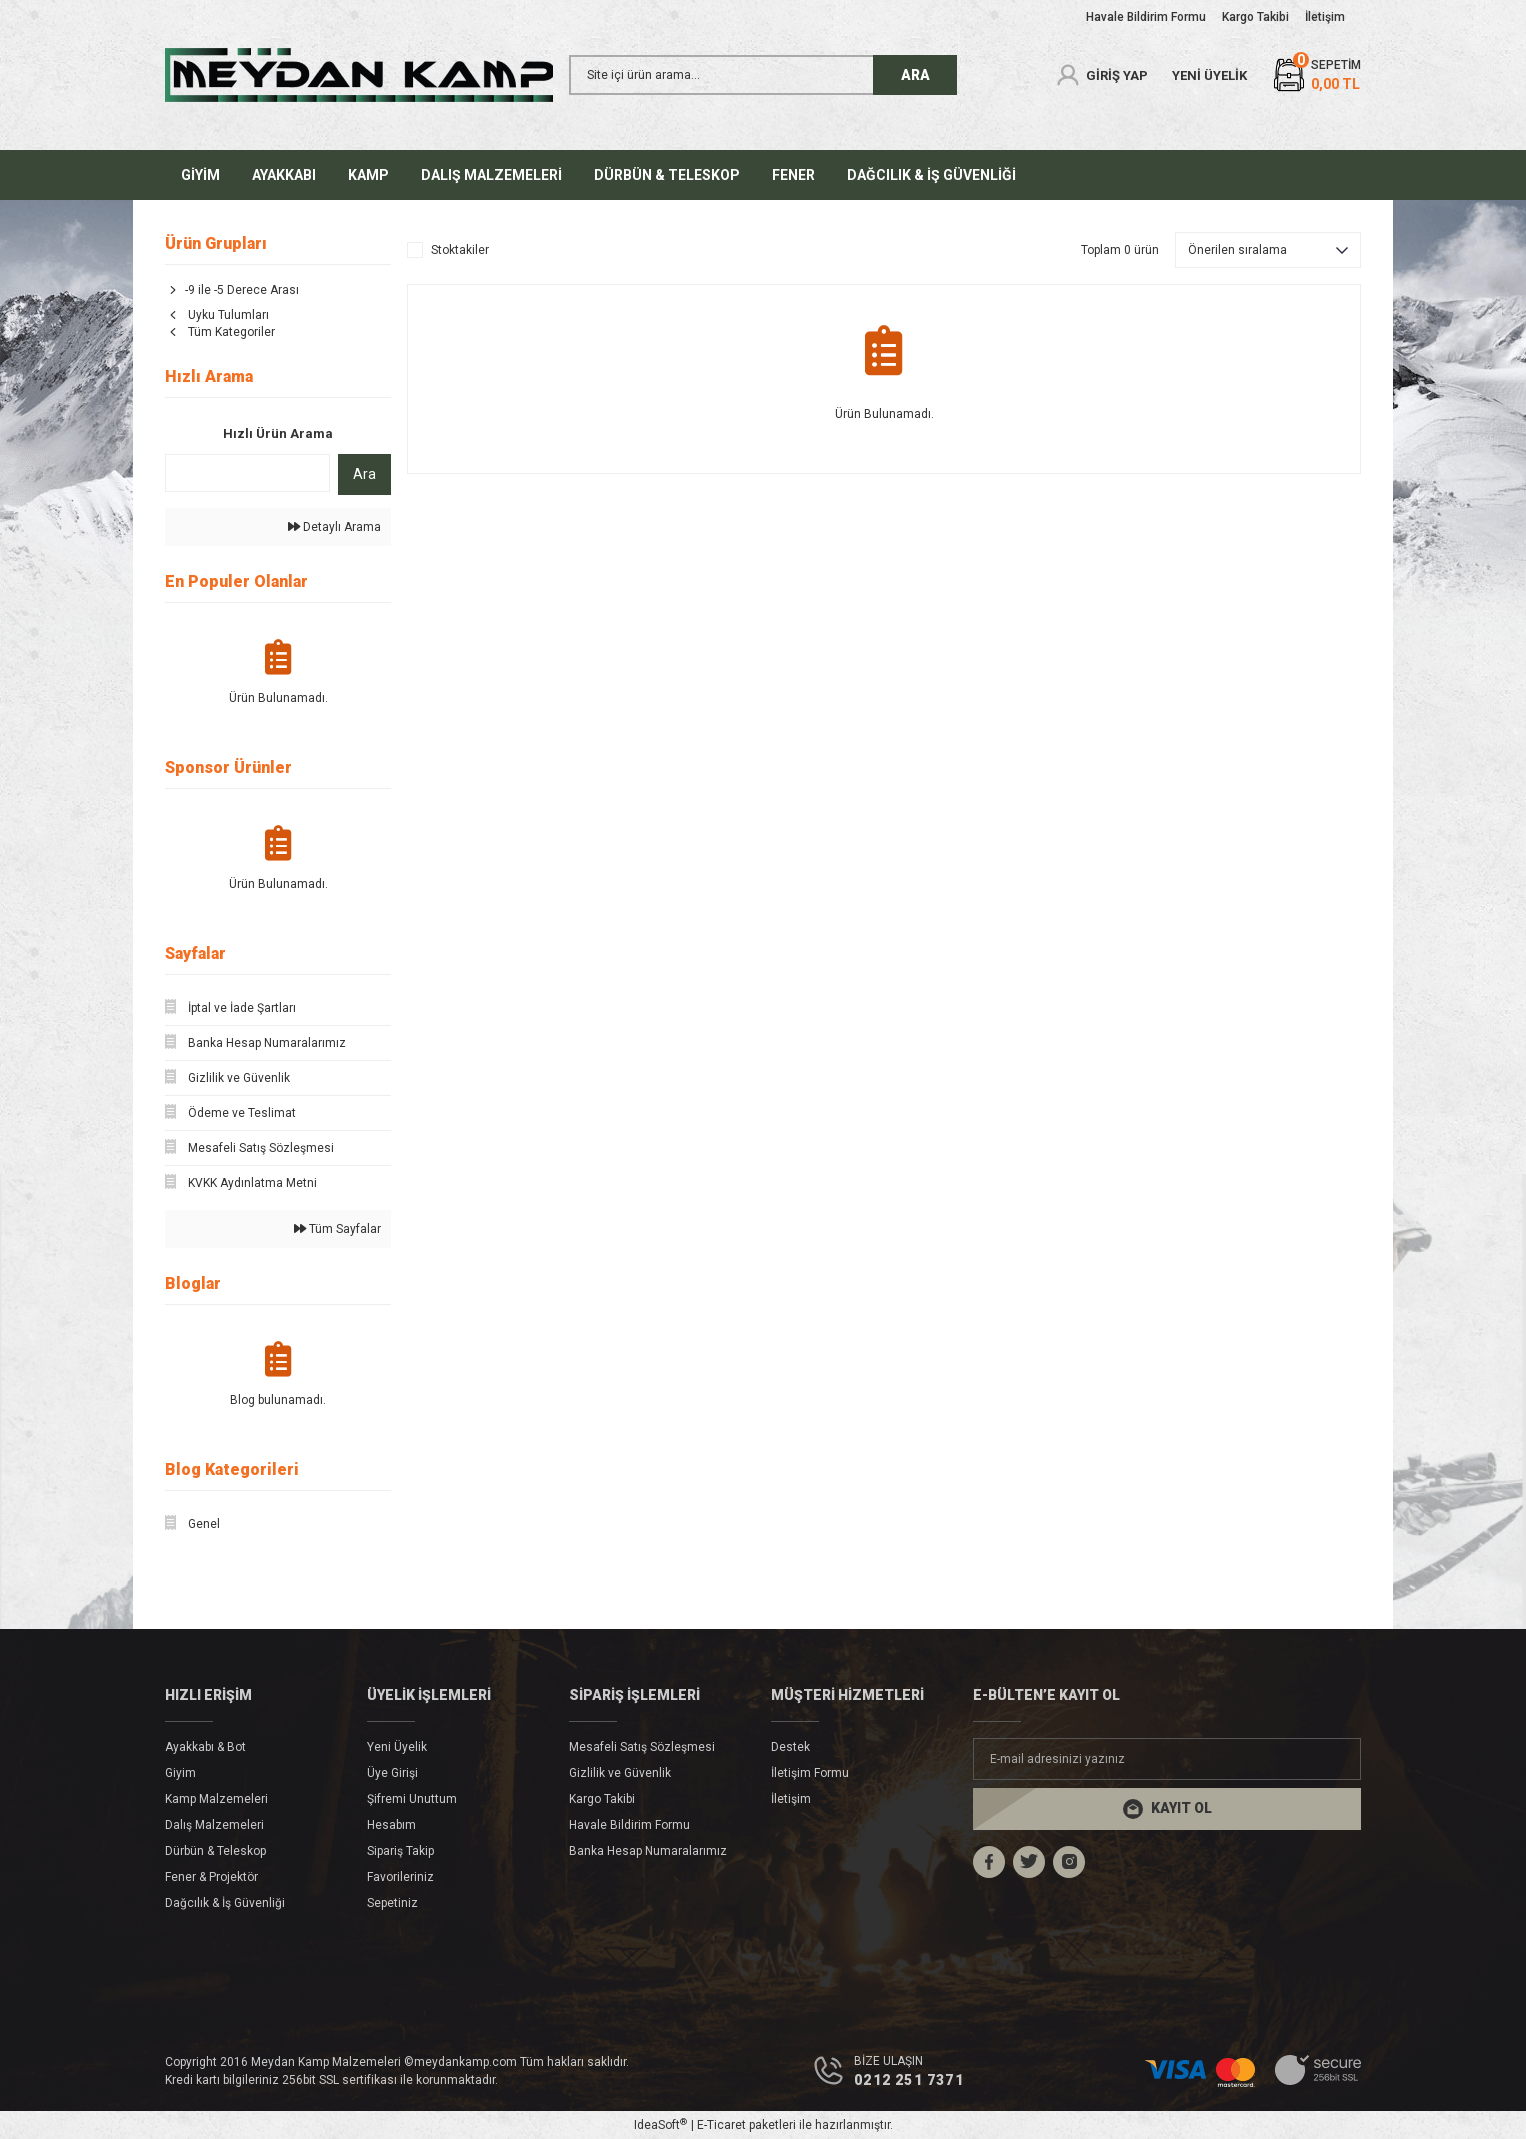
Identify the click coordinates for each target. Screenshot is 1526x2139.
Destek (790, 1747)
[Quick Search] (247, 473)
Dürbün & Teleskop (215, 1851)
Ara (364, 474)
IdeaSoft (660, 2125)
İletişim (791, 1799)
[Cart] (1316, 75)
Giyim (180, 1773)
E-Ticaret (721, 2125)
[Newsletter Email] (1167, 1759)
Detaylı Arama (334, 527)
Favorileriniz (400, 1877)
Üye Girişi (392, 1773)
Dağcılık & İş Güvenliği (225, 1903)
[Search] (763, 75)
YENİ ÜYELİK (1209, 75)
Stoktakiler (460, 250)
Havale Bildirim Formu (629, 1825)
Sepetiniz (392, 1903)
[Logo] (359, 75)
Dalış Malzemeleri (214, 1825)
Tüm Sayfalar (337, 1229)
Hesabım (391, 1825)
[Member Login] (1101, 75)
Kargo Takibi (602, 1799)
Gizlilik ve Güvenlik (620, 1773)
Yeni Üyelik (397, 1747)
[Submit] (1167, 1809)
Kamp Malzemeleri (216, 1799)
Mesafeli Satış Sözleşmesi (642, 1747)
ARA (915, 75)
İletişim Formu (810, 1773)
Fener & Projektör (211, 1877)
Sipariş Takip (400, 1851)
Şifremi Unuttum (412, 1799)
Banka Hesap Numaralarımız (648, 1851)
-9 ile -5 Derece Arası (242, 290)
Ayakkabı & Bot (205, 1747)
